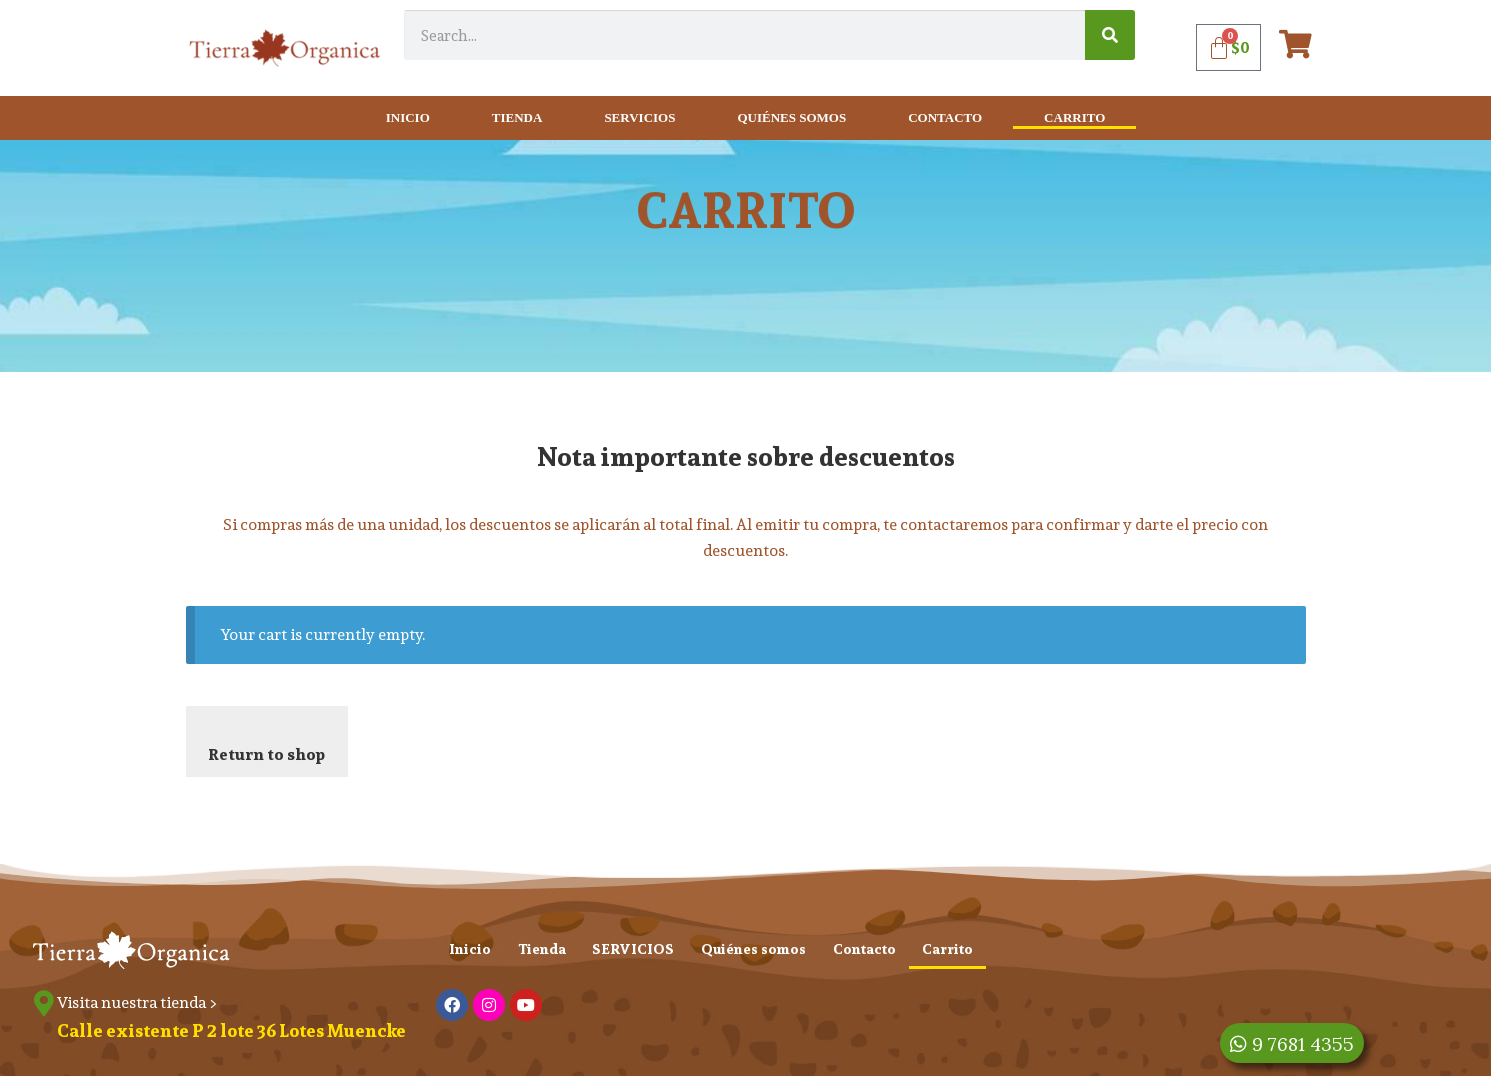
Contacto (945, 117)
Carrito (1074, 117)
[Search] (1110, 35)
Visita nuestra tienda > (141, 1002)
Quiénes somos (791, 117)
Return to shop (266, 754)
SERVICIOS (639, 117)
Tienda (517, 117)
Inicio (408, 117)
